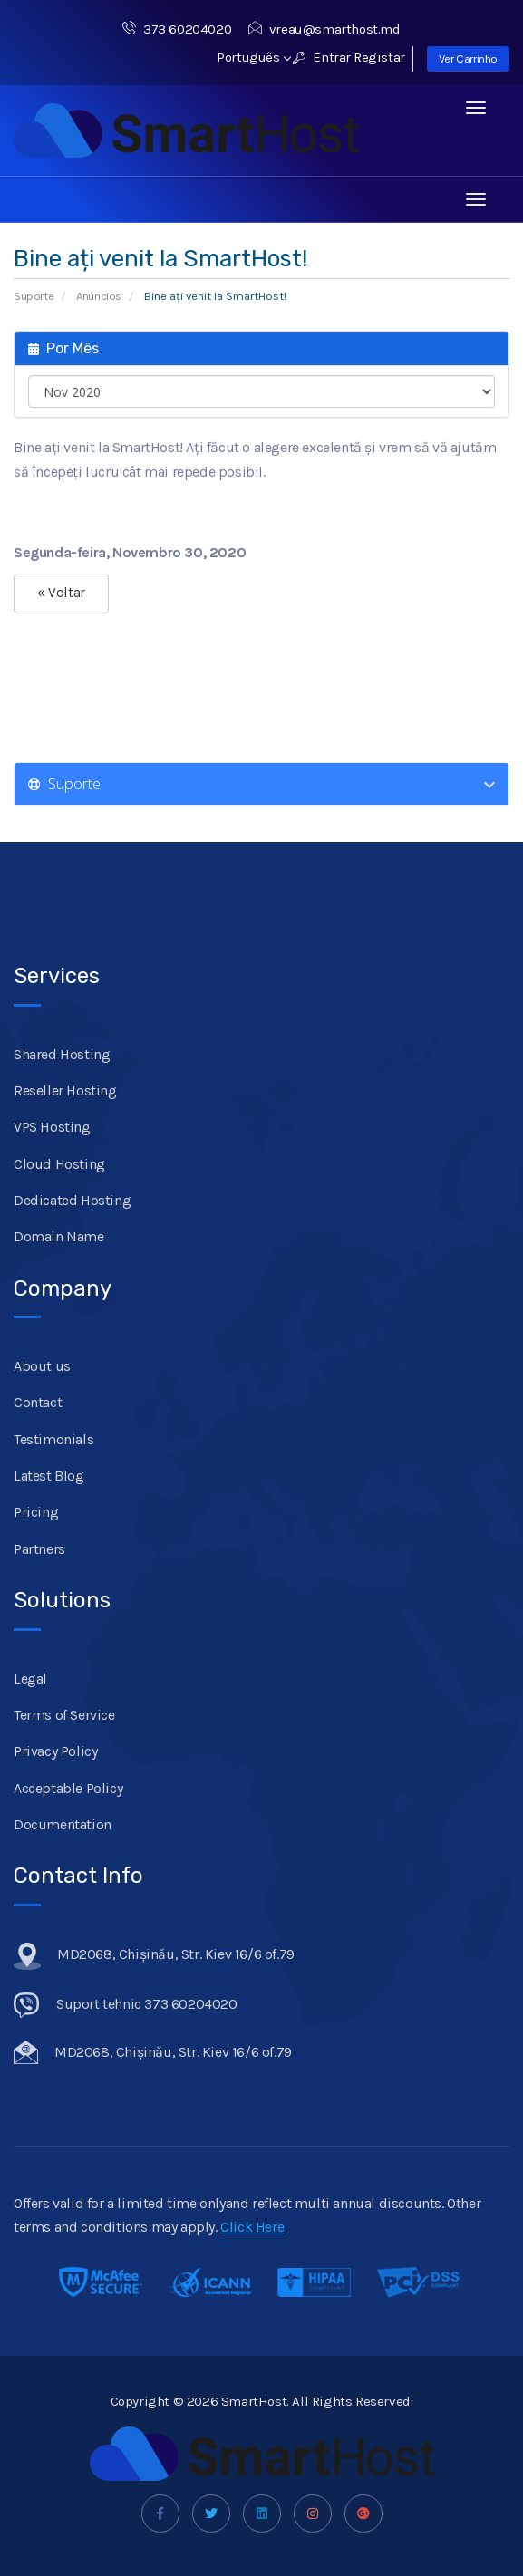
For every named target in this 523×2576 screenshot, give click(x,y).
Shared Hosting (62, 1054)
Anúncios (98, 296)
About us (42, 1366)
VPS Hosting (52, 1126)
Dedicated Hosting (72, 1200)
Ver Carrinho (468, 58)
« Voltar (61, 592)
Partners (39, 1549)
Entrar (322, 57)
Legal (30, 1678)
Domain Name (59, 1236)
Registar (379, 57)
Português (253, 57)
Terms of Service (64, 1714)
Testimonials (53, 1439)
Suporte (33, 296)
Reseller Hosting (65, 1090)
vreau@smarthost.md (324, 29)
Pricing (36, 1511)
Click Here (252, 2226)
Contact (38, 1402)
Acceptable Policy (68, 1788)
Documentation (62, 1824)
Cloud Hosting (59, 1163)
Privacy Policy (55, 1751)
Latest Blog (49, 1475)
